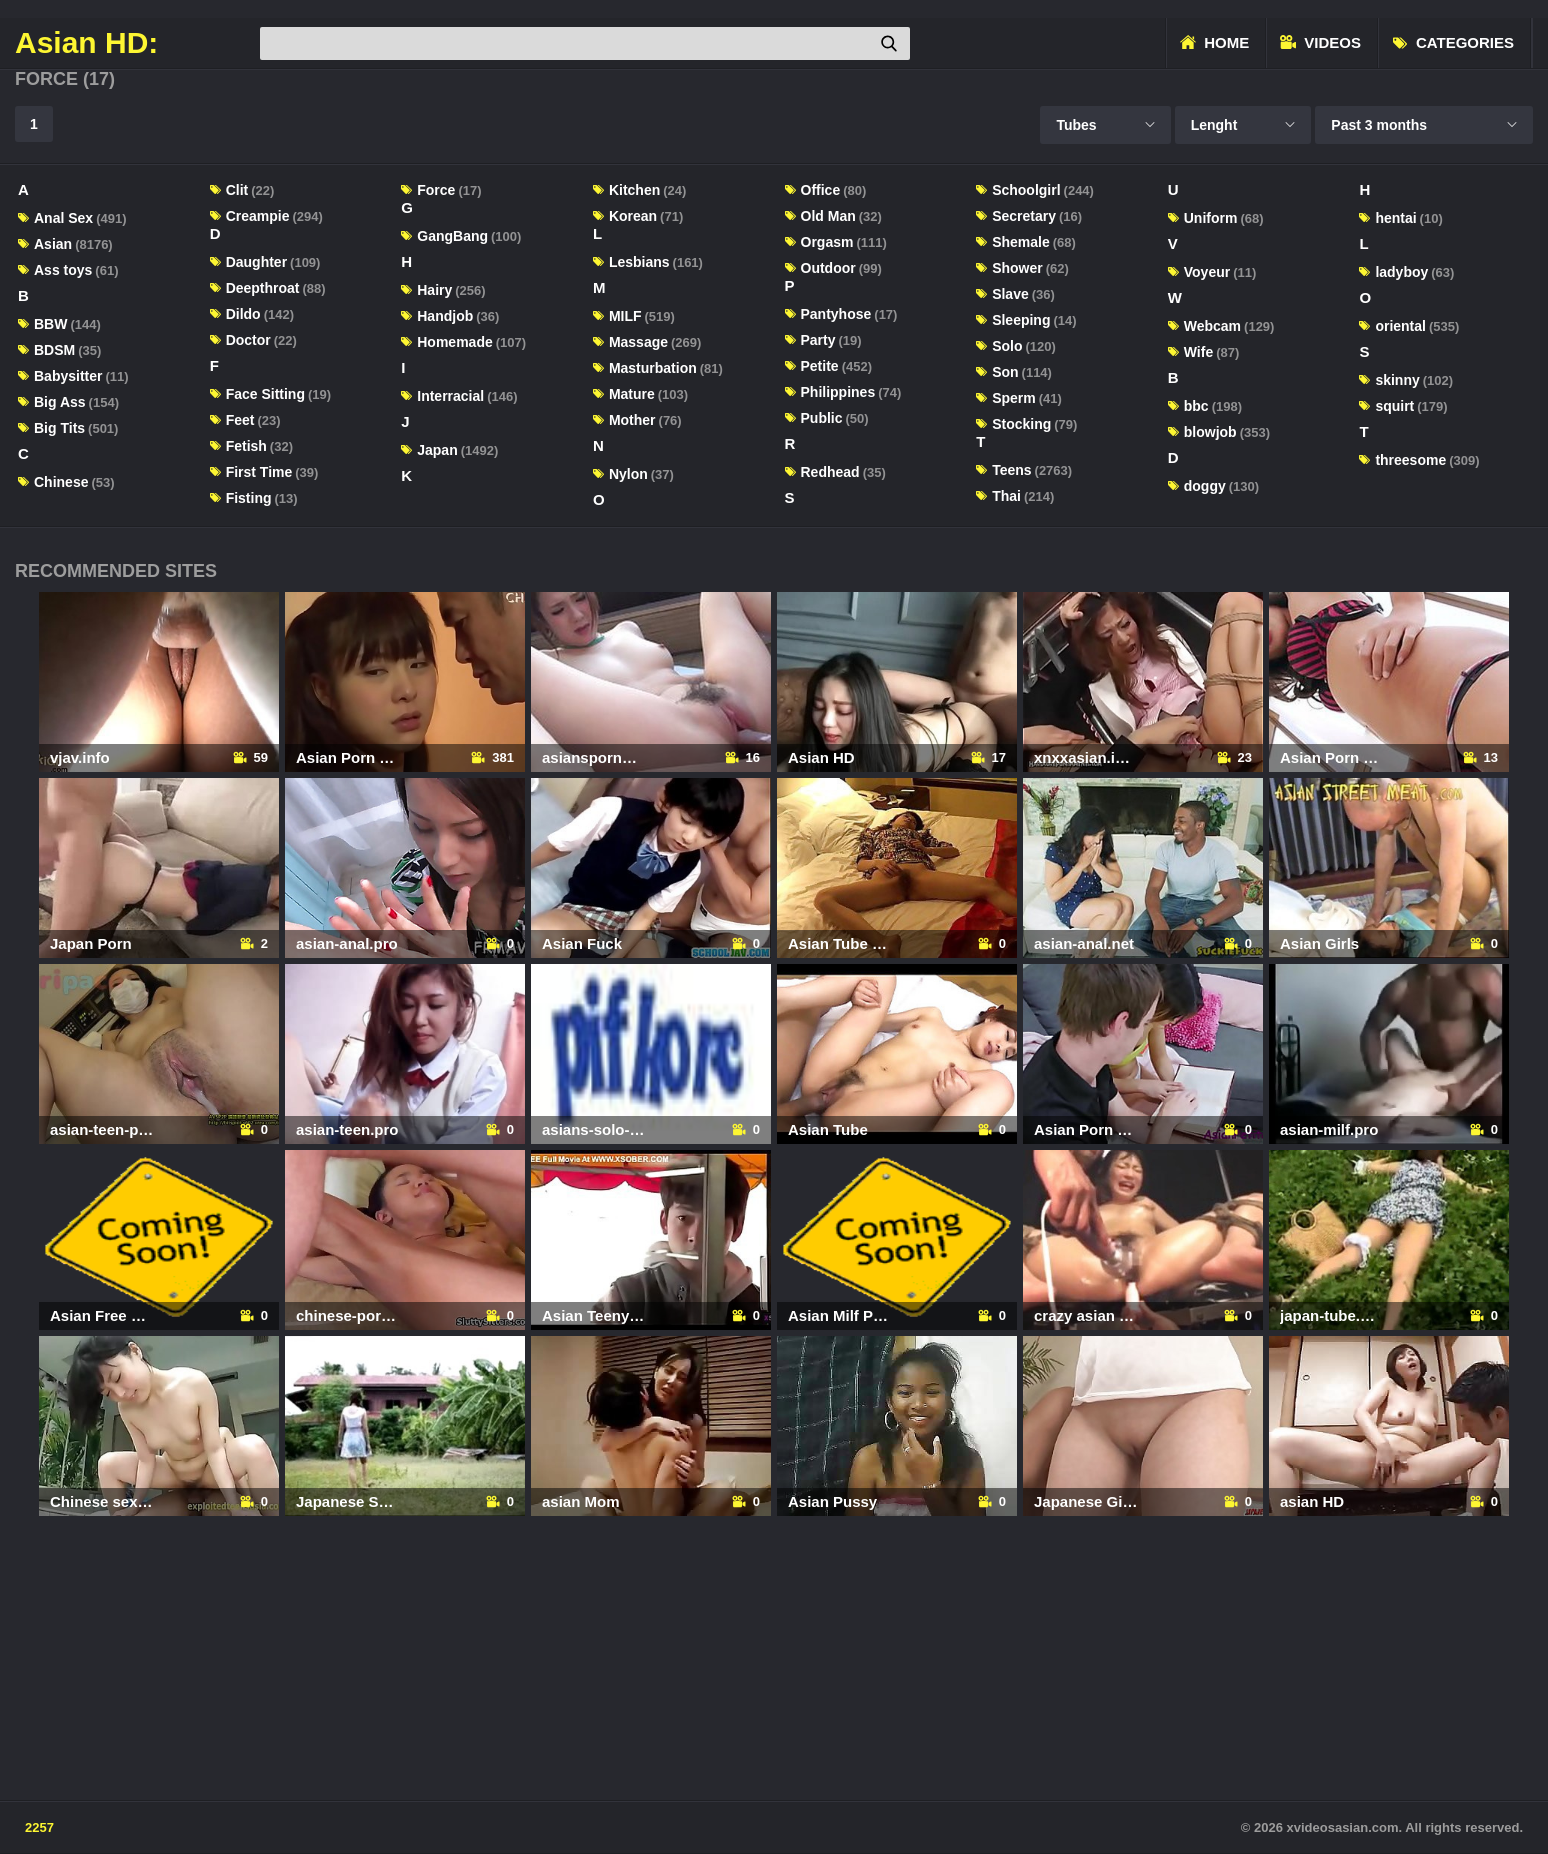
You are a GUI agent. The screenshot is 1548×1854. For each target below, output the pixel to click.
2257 (39, 1827)
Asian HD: (86, 43)
